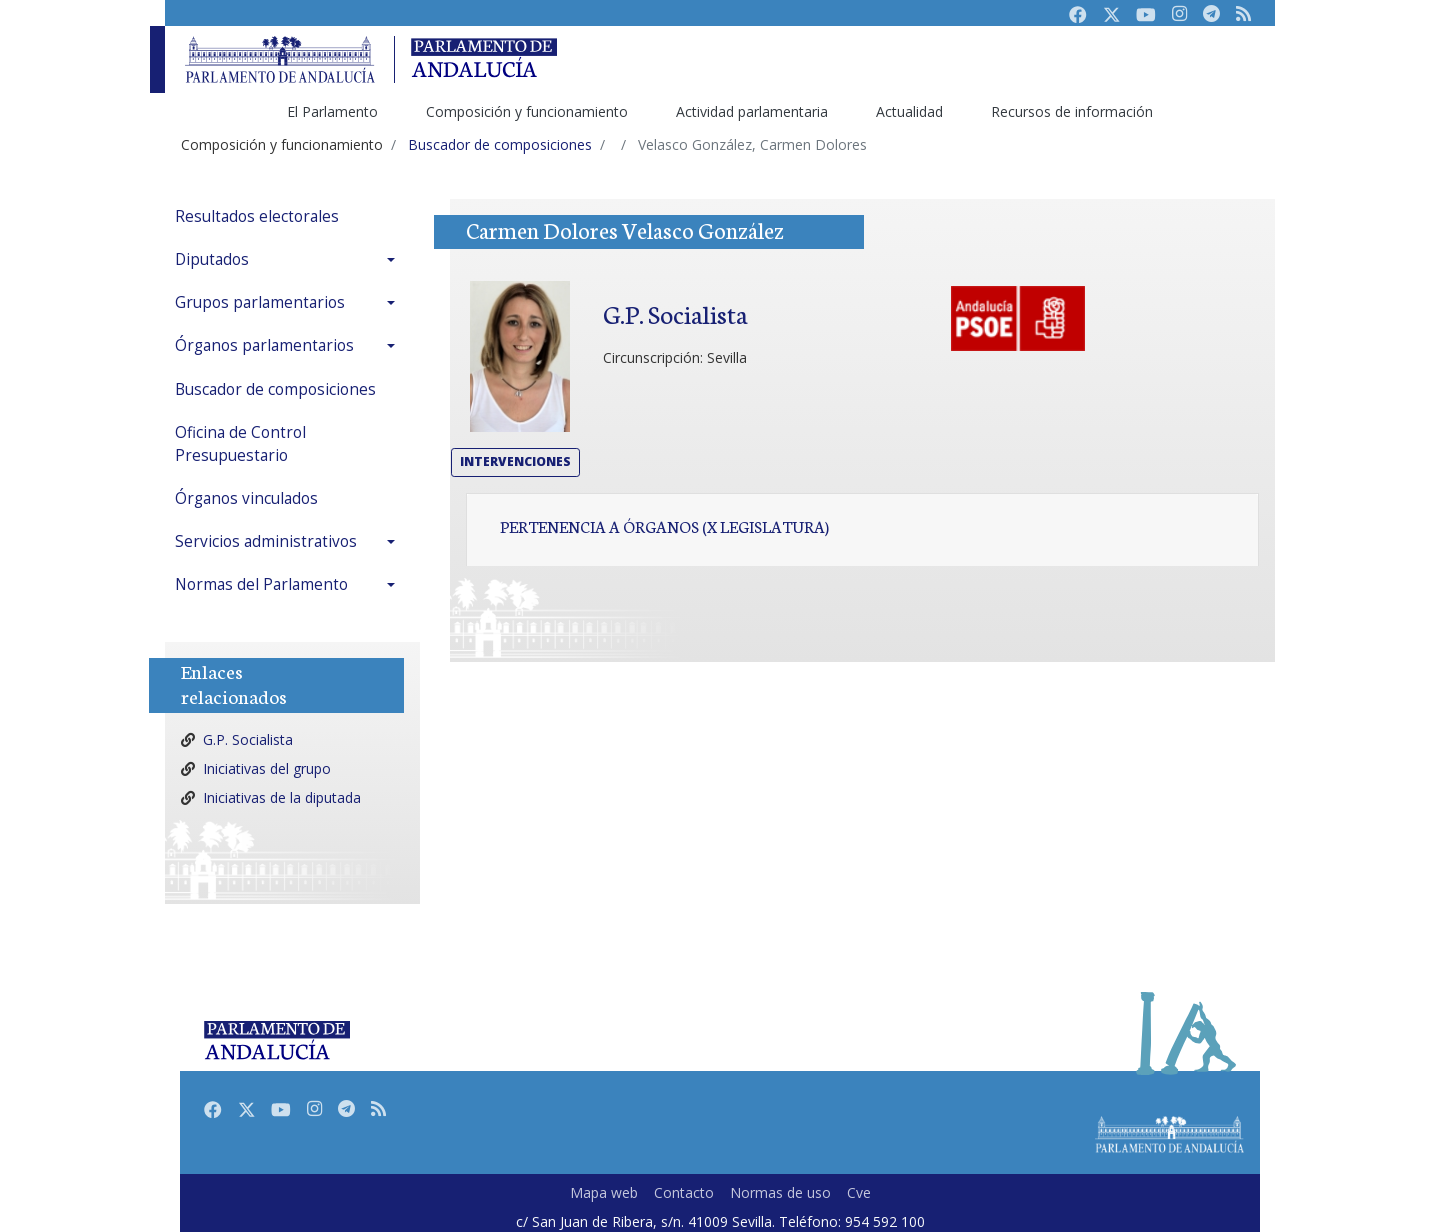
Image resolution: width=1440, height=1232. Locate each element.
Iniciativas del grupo (267, 768)
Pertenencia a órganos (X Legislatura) (664, 526)
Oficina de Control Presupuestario (240, 444)
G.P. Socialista (248, 739)
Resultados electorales (257, 216)
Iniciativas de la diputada (282, 797)
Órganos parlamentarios (264, 345)
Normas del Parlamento (261, 584)
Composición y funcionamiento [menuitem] (527, 111)
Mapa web (604, 1192)
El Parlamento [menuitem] (332, 111)
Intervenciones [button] (515, 461)
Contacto (684, 1192)
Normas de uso (780, 1192)
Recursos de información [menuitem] (1072, 111)
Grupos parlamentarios (260, 302)
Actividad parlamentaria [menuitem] (752, 111)
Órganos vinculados (246, 498)
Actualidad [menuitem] (909, 111)
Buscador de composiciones (275, 389)
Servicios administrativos (266, 541)
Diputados (212, 259)
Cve (859, 1192)
